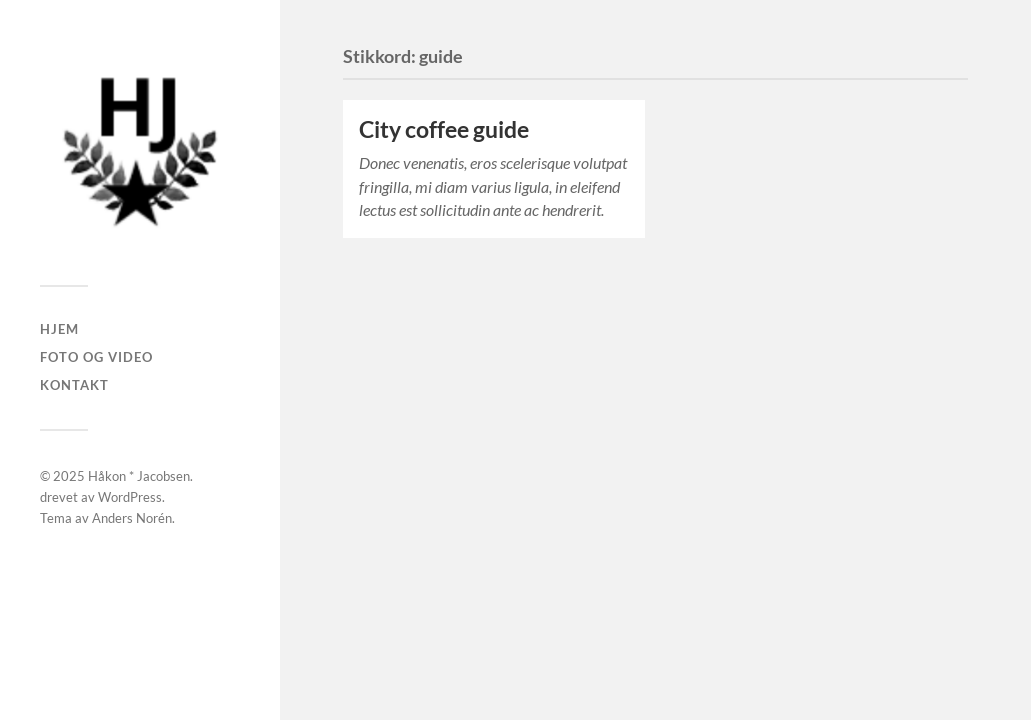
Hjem (59, 329)
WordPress (130, 497)
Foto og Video (96, 357)
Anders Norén (132, 518)
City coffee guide (444, 129)
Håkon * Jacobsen (139, 476)
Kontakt (74, 385)
